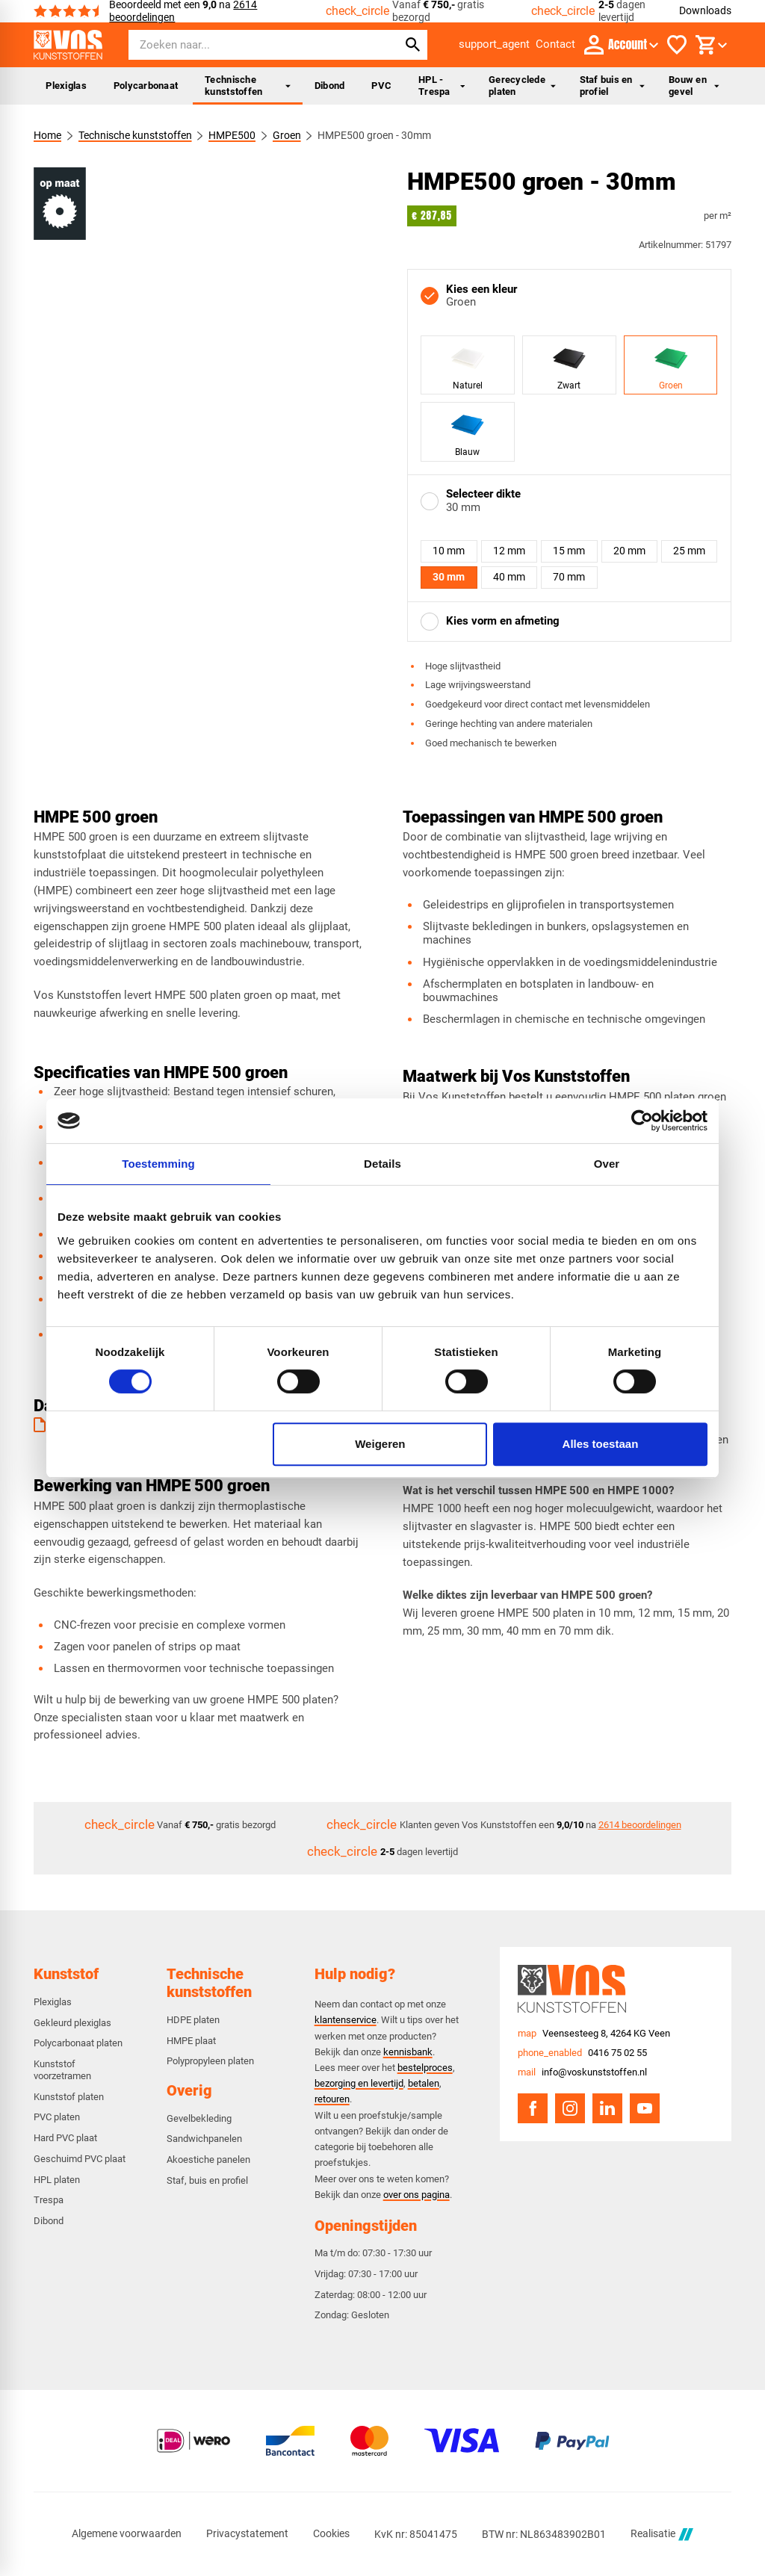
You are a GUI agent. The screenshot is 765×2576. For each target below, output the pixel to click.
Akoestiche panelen (208, 2159)
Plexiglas (66, 85)
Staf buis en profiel (612, 85)
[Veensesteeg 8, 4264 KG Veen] (594, 2034)
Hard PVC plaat (65, 2137)
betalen (423, 2083)
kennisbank (408, 2052)
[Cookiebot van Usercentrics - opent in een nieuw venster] (642, 1120)
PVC (381, 85)
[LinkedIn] (607, 2108)
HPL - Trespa (441, 85)
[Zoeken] (249, 45)
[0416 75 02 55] (582, 2053)
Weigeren (380, 1443)
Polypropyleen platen (210, 2060)
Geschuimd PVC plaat (80, 2158)
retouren (332, 2099)
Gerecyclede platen (522, 85)
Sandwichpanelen (204, 2138)
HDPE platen (193, 2019)
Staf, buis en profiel (207, 2180)
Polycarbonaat (146, 85)
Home (47, 135)
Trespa (49, 2199)
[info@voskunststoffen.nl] (582, 2072)
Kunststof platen (69, 2096)
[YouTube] (645, 2108)
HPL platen (57, 2179)
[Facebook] (533, 2108)
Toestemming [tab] (158, 1163)
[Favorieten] (677, 45)
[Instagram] (570, 2108)
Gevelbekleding (199, 2118)
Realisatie (662, 2534)
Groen (287, 135)
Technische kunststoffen (248, 85)
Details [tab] (382, 1163)
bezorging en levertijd (359, 2083)
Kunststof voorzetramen (62, 2069)
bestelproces (425, 2067)
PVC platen (57, 2117)
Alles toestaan (601, 1443)
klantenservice (346, 2019)
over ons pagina (416, 2194)
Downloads (705, 10)
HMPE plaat (191, 2040)
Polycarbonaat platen (78, 2043)
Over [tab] (607, 1163)
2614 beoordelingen (639, 1824)
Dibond (330, 85)
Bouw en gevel (694, 85)
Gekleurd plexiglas (72, 2022)
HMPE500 (232, 135)
